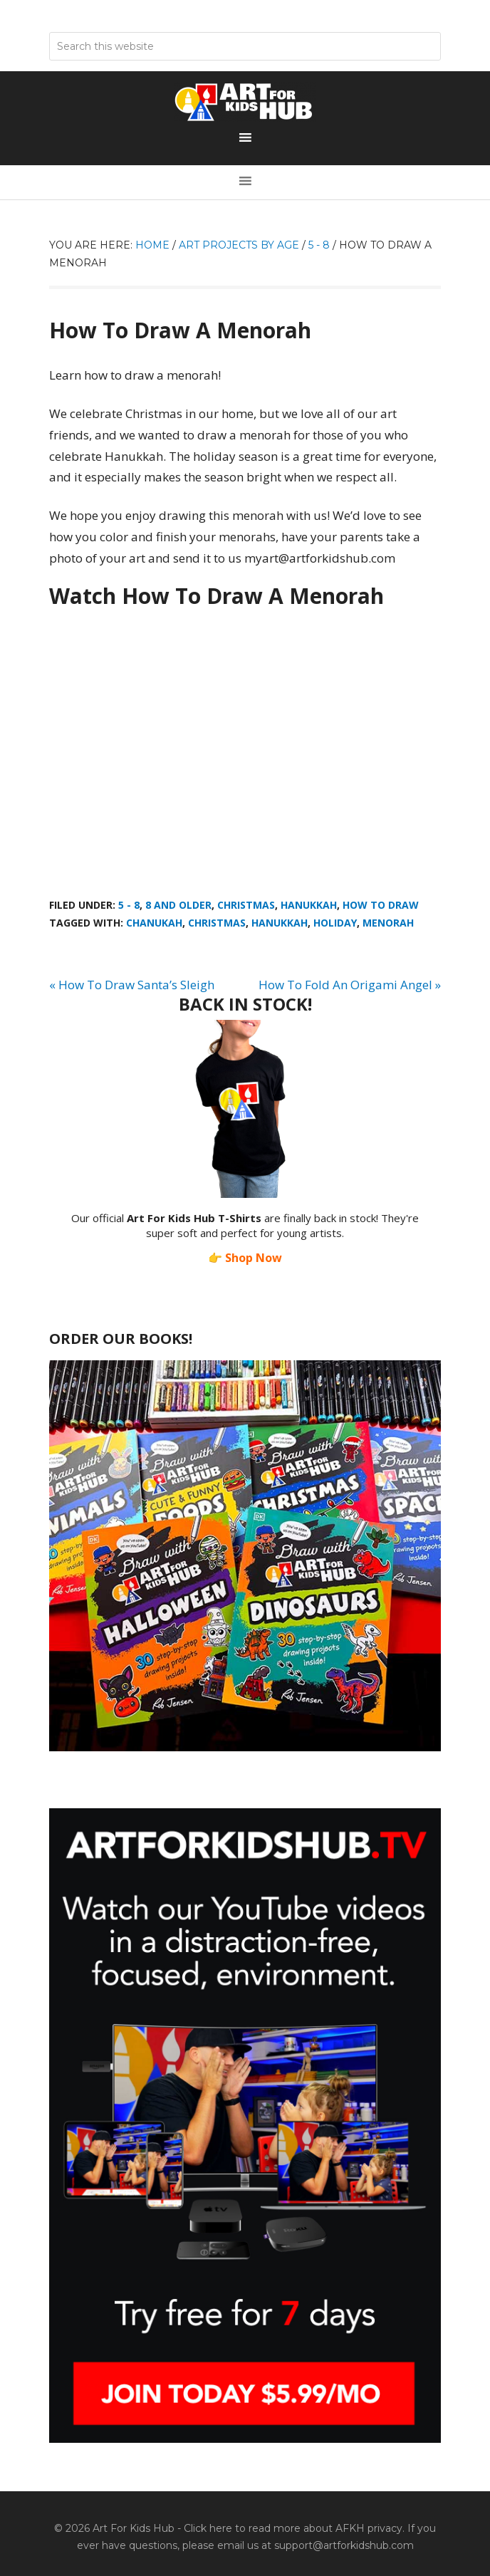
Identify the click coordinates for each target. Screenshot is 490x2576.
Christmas (246, 905)
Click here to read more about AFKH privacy (293, 2528)
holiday (335, 922)
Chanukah (154, 922)
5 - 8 (129, 905)
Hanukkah (309, 905)
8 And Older (178, 905)
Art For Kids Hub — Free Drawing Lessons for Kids (245, 102)
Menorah (388, 922)
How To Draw (381, 905)
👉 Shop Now (245, 1258)
